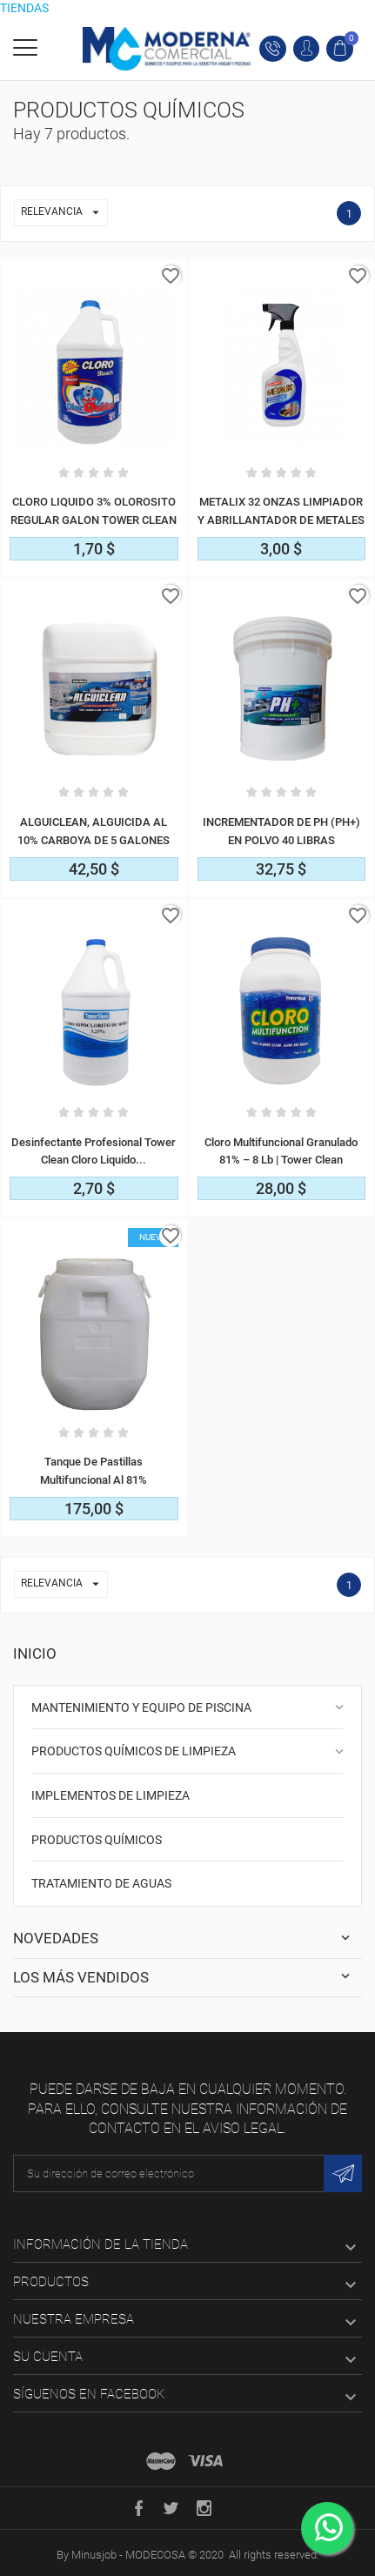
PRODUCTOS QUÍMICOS (96, 1840)
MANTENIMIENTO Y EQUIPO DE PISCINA (141, 1707)
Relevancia (64, 212)
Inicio (35, 1653)
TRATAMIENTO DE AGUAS (101, 1883)
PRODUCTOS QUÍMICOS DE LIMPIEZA (133, 1751)
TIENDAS (24, 8)
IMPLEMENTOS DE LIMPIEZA (110, 1795)
